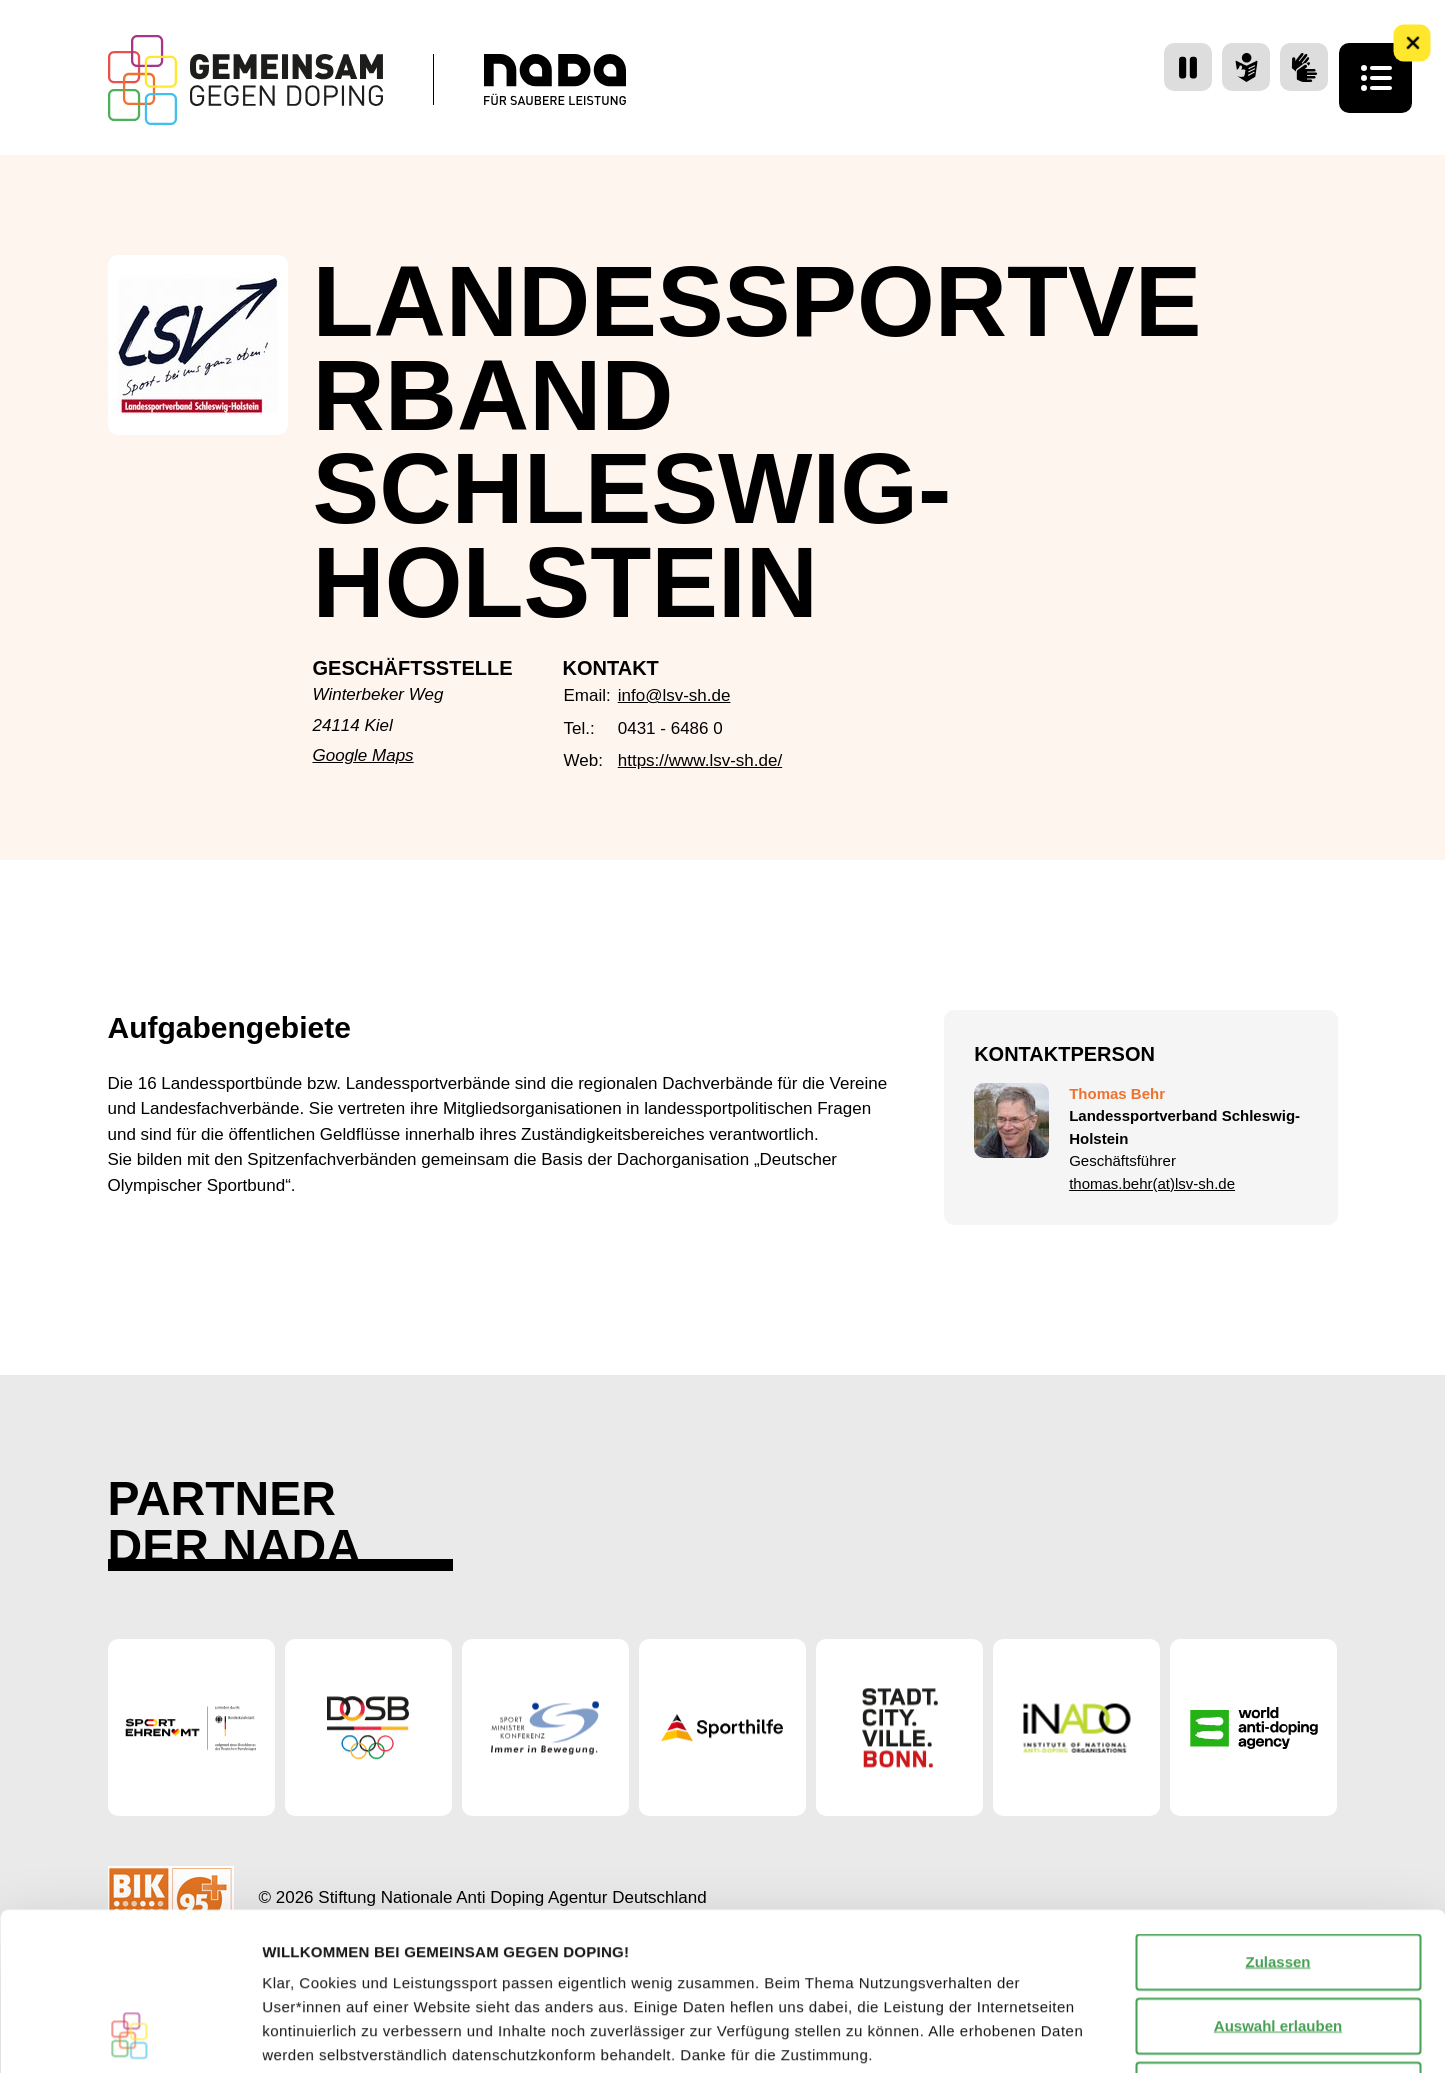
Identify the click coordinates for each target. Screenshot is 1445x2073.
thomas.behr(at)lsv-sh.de (1152, 1183)
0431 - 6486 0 (670, 728)
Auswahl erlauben (1278, 1877)
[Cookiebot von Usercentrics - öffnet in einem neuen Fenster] (129, 2034)
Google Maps (363, 755)
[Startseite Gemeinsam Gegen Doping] (245, 80)
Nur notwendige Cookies (1278, 1941)
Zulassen (1277, 1813)
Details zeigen (1063, 2033)
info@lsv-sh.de (674, 695)
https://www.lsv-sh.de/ (700, 760)
